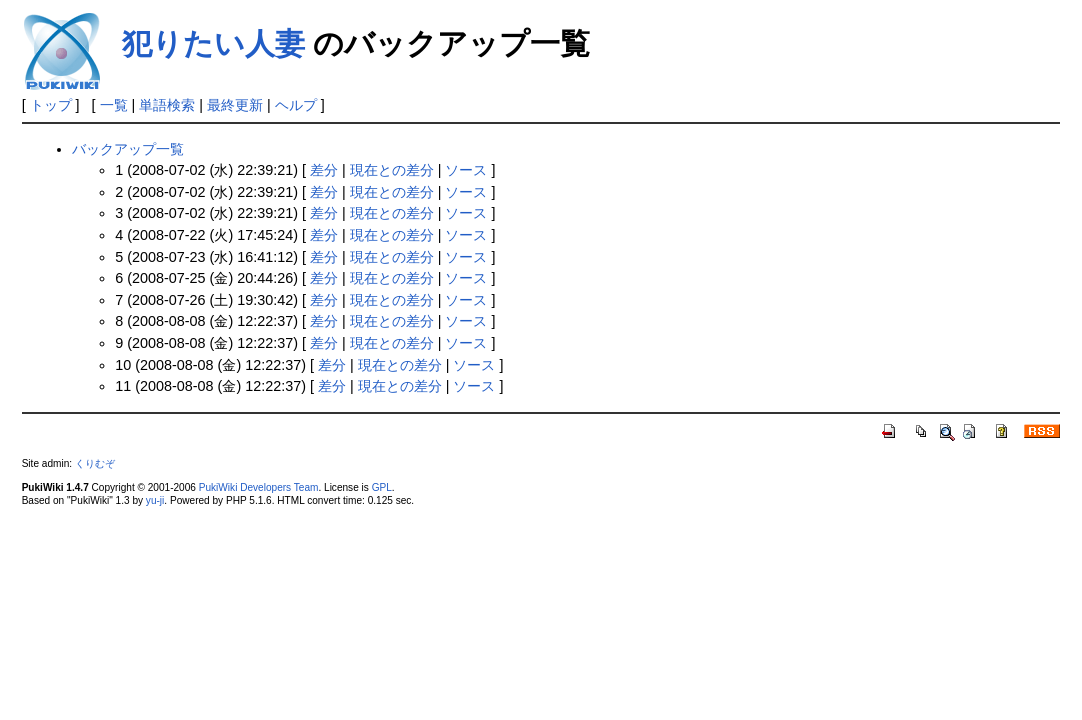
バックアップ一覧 (128, 149)
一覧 (114, 105)
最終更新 (235, 105)
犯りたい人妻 (213, 43)
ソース (466, 170)
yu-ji (155, 500)
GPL (382, 487)
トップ (51, 105)
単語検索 (167, 105)
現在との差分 (392, 170)
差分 (324, 170)
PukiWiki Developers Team (259, 487)
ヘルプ (296, 105)
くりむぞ (95, 463)
